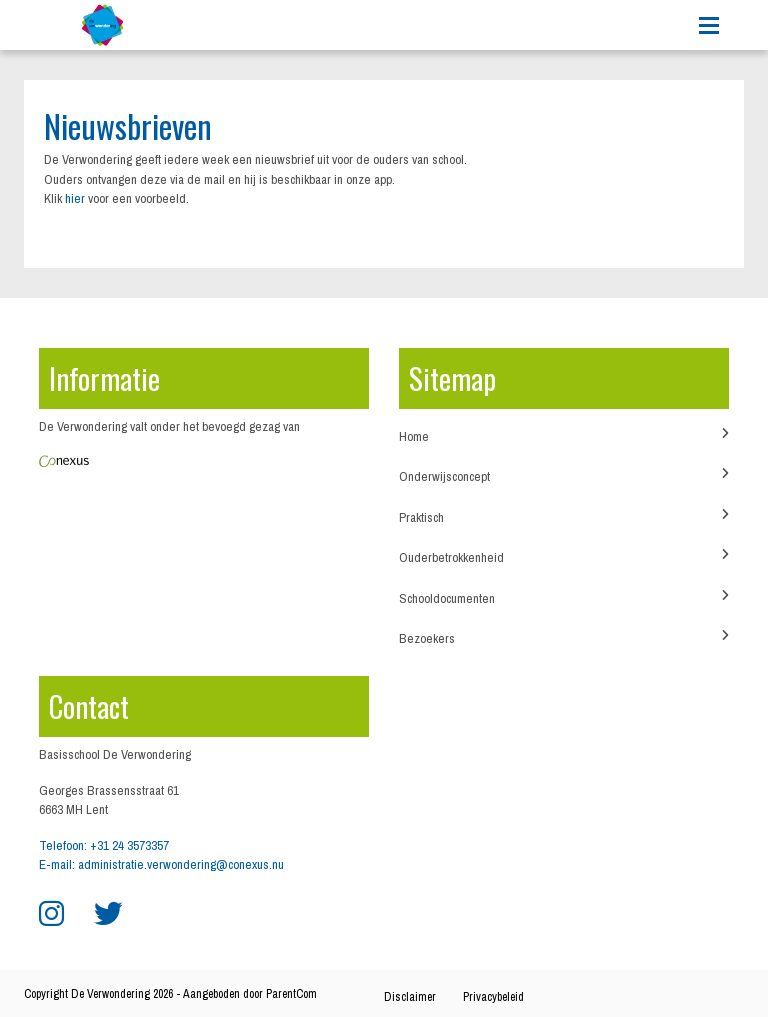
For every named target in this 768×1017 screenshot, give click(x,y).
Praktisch (564, 517)
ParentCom (291, 994)
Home (564, 436)
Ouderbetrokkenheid (564, 557)
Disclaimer (410, 997)
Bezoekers (564, 638)
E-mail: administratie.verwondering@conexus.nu (161, 864)
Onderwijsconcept (564, 476)
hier (75, 198)
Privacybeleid (493, 997)
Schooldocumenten (564, 598)
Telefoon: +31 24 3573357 (104, 845)
